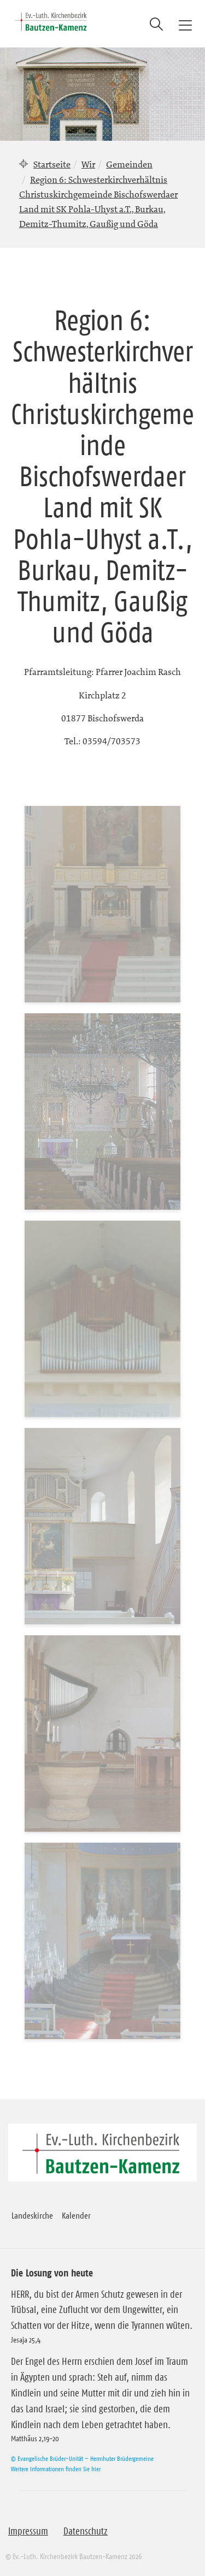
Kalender (76, 2215)
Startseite (52, 164)
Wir (88, 164)
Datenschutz (85, 2531)
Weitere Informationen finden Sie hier (56, 2469)
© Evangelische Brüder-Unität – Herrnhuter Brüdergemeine (82, 2458)
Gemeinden (129, 164)
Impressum (28, 2531)
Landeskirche (32, 2215)
